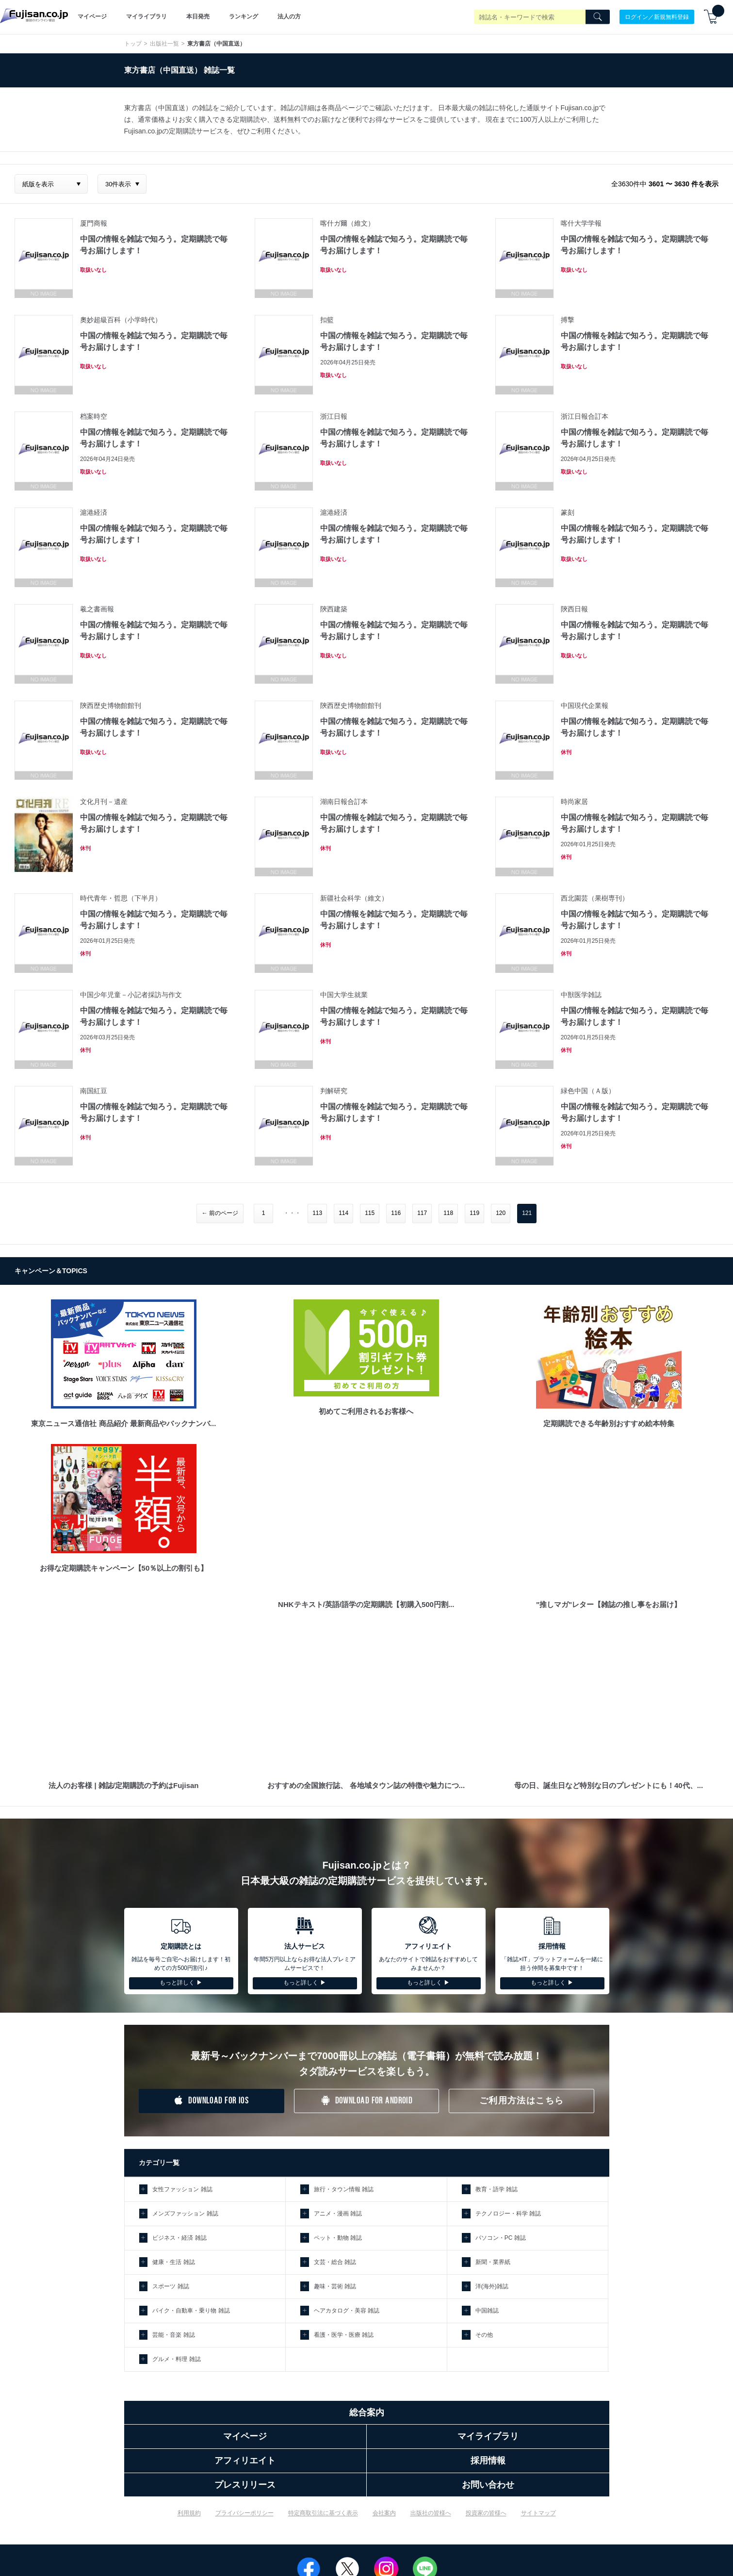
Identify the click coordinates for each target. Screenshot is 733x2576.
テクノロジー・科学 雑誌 (508, 2213)
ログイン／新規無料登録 (657, 16)
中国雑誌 (487, 2310)
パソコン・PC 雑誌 (500, 2237)
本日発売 (198, 16)
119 (474, 1213)
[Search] (598, 17)
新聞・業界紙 (492, 2262)
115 (370, 1213)
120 (500, 1213)
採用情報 (488, 2460)
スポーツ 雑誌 (170, 2286)
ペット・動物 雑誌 (338, 2237)
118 (448, 1213)
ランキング (243, 16)
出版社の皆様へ (430, 2513)
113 (317, 1213)
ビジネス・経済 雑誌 (179, 2237)
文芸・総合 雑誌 (335, 2262)
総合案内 (366, 2412)
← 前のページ (220, 1213)
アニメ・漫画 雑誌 (338, 2213)
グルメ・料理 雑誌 (176, 2359)
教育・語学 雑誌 (496, 2189)
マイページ (92, 16)
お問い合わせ (488, 2485)
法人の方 (289, 16)
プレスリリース (245, 2485)
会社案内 (384, 2513)
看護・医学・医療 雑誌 (344, 2334)
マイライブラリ (146, 16)
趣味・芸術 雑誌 (335, 2286)
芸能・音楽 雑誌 (173, 2334)
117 (422, 1213)
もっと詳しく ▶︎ (181, 1982)
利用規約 (189, 2513)
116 (396, 1213)
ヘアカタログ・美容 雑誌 (346, 2310)
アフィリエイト (245, 2460)
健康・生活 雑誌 (173, 2262)
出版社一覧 (164, 43)
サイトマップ (538, 2513)
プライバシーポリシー (244, 2513)
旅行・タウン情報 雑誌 (344, 2189)
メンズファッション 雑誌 (185, 2213)
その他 (484, 2334)
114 (343, 1213)
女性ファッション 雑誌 (182, 2189)
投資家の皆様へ (486, 2513)
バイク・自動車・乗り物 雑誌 (190, 2310)
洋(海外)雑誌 (491, 2286)
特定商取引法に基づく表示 (323, 2513)
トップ (133, 43)
